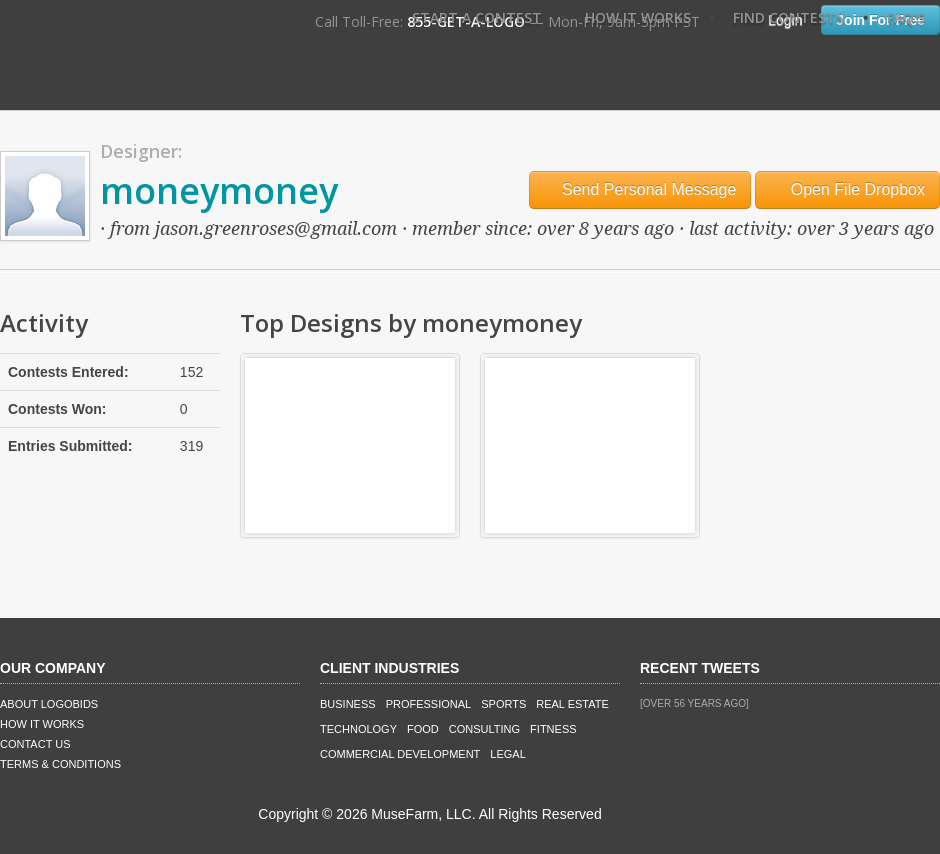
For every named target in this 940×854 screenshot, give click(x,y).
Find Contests (788, 17)
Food (423, 729)
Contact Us (35, 744)
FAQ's (906, 17)
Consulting (484, 729)
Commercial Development (400, 754)
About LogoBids (49, 704)
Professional (429, 704)
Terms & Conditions (60, 764)
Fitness (553, 729)
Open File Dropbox (847, 189)
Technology (358, 729)
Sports (503, 704)
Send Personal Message (640, 189)
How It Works (638, 17)
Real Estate (572, 704)
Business (348, 704)
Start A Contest (477, 17)
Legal (507, 754)
